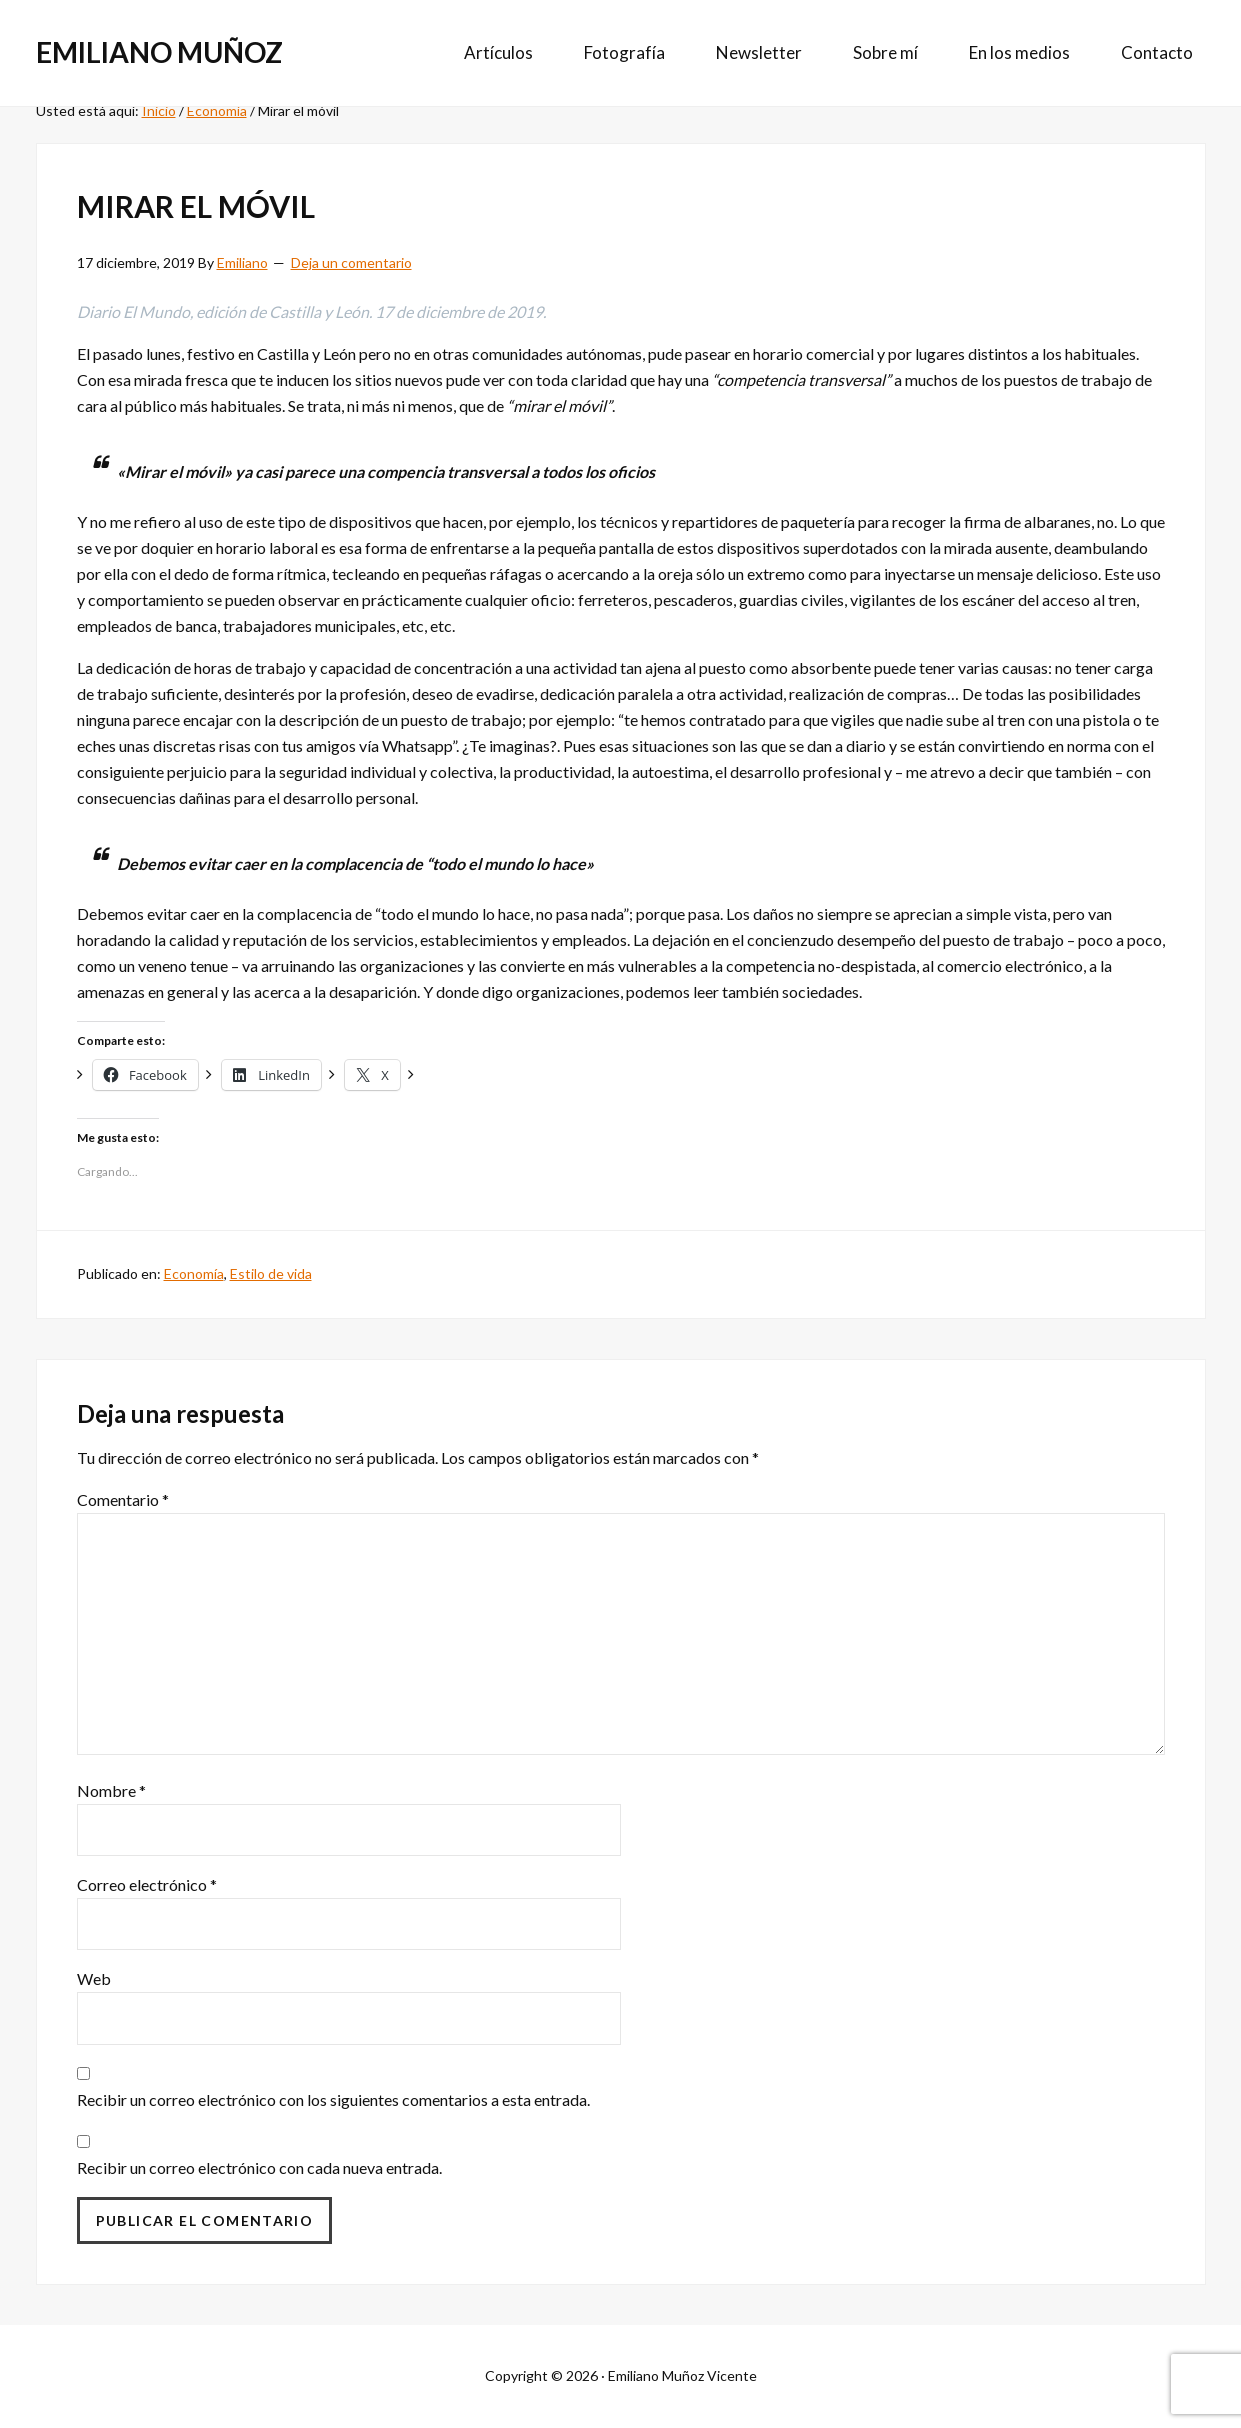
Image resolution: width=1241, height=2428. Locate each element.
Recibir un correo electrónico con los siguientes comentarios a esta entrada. (333, 2099)
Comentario (123, 1499)
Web (94, 1978)
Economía (194, 1273)
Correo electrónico (147, 1884)
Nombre (111, 1790)
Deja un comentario (351, 262)
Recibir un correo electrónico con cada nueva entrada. (259, 2167)
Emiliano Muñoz (159, 52)
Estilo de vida (271, 1273)
